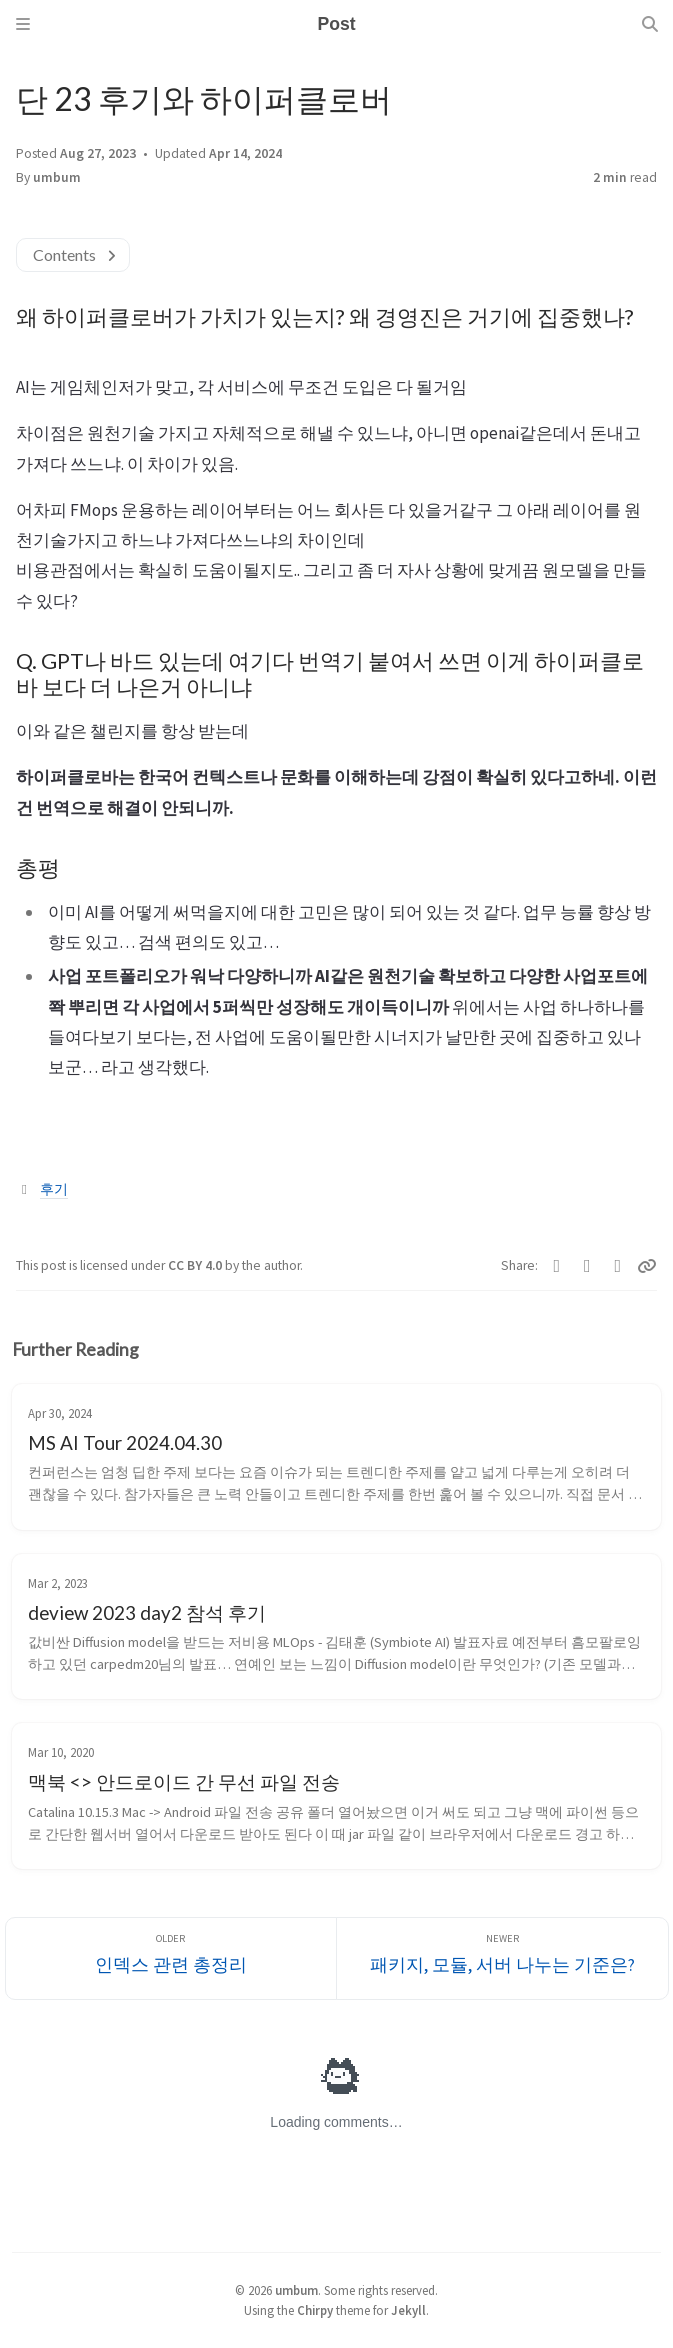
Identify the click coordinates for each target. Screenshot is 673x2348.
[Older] (171, 1958)
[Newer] (502, 1958)
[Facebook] (587, 1266)
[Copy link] (647, 1266)
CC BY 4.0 (196, 1265)
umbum (57, 177)
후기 (54, 1189)
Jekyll (408, 2310)
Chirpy (315, 2310)
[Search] (650, 24)
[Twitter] (557, 1266)
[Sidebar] (23, 24)
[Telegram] (618, 1266)
